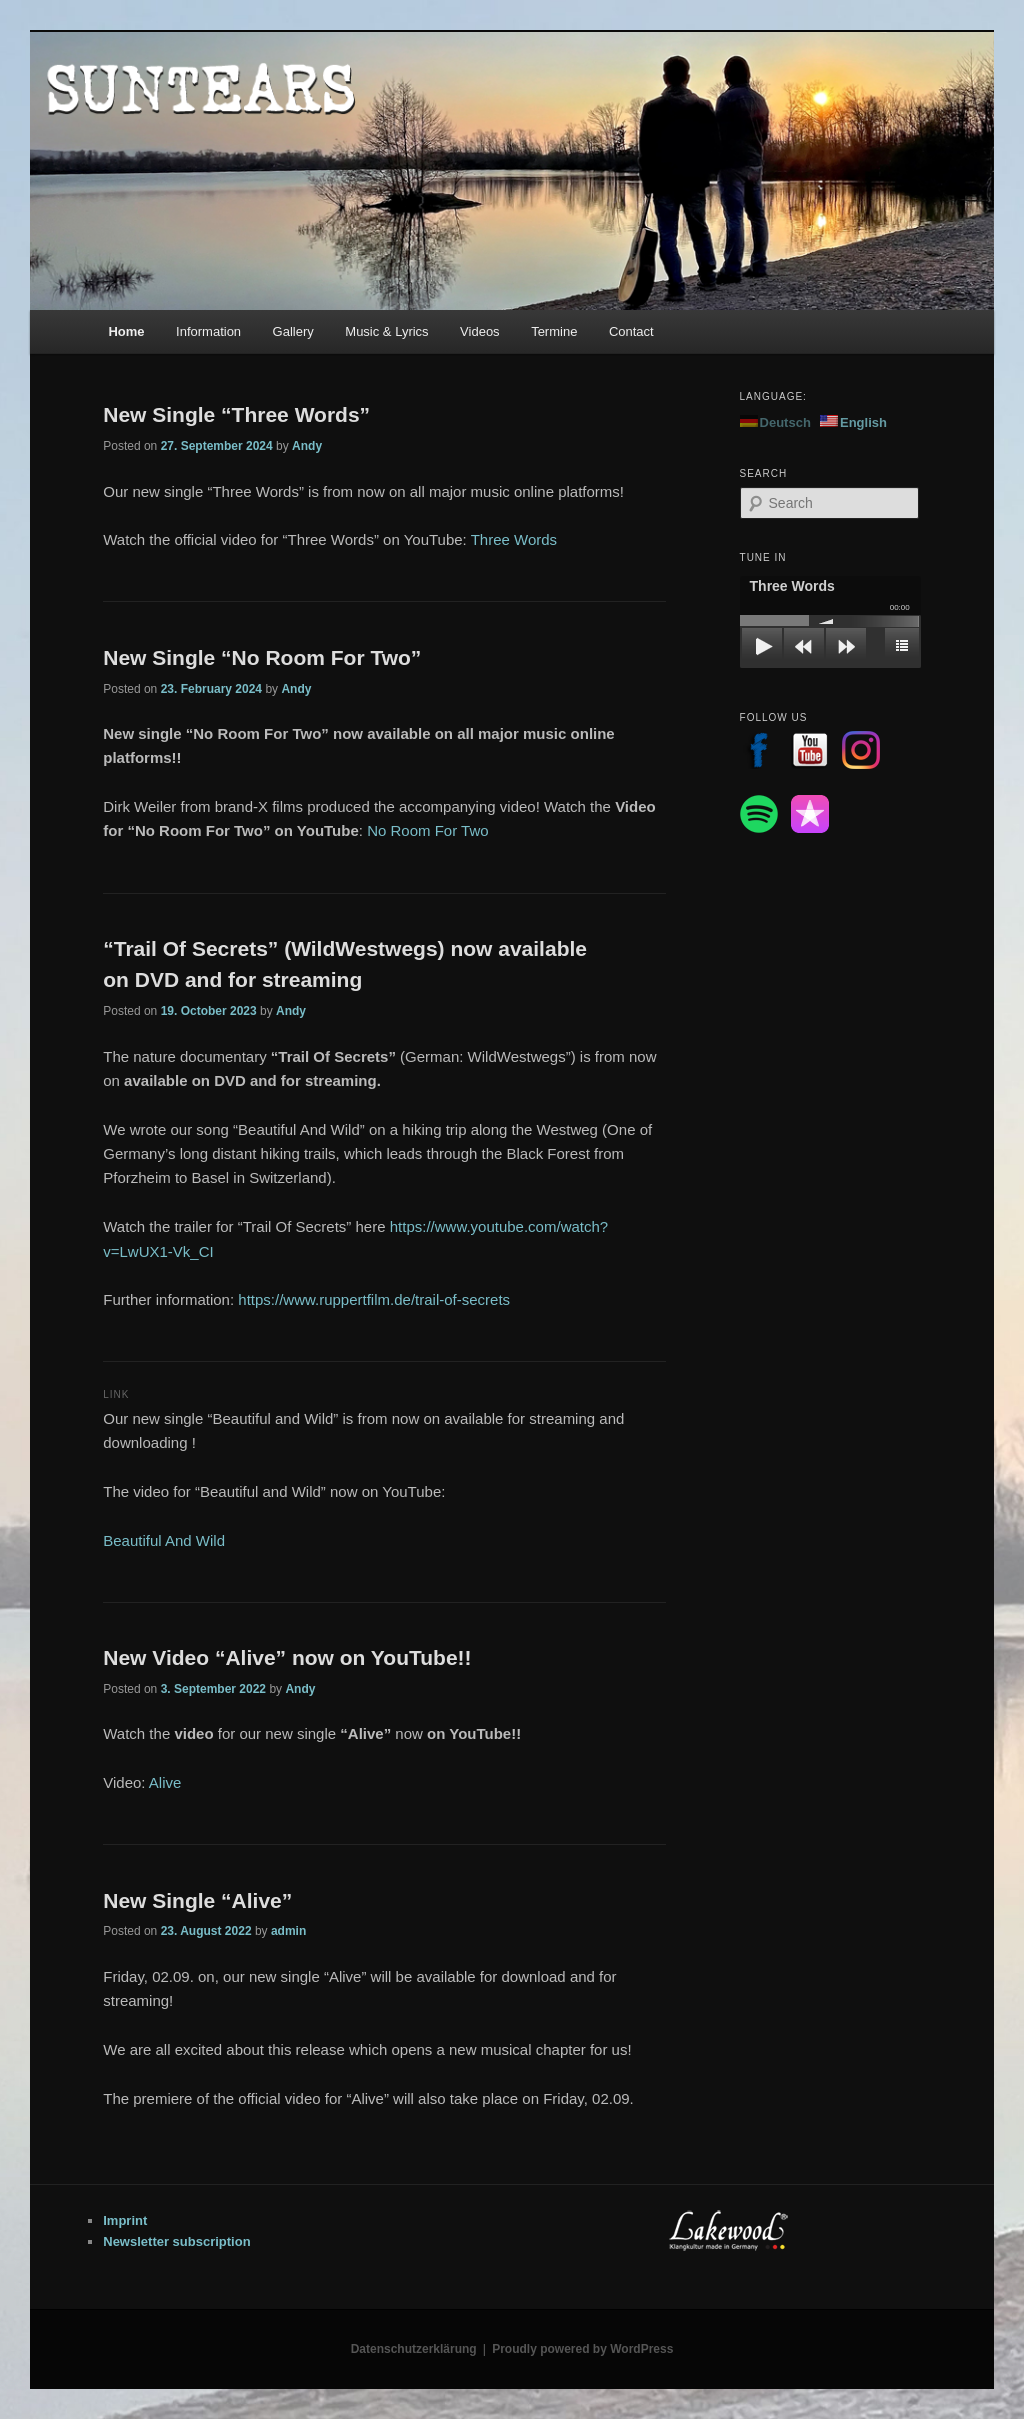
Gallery (293, 331)
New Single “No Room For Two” (262, 657)
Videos (480, 331)
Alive (165, 1782)
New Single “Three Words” (236, 414)
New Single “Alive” (197, 1900)
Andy (307, 446)
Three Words (514, 539)
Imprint (125, 2220)
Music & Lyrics (386, 331)
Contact (631, 331)
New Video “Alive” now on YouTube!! (287, 1657)
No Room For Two (427, 830)
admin (288, 1931)
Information (208, 331)
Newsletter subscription (176, 2241)
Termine (554, 331)
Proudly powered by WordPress (582, 2349)
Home (126, 331)
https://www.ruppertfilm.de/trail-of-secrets (374, 1299)
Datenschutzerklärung (414, 2349)
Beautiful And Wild (164, 1540)
